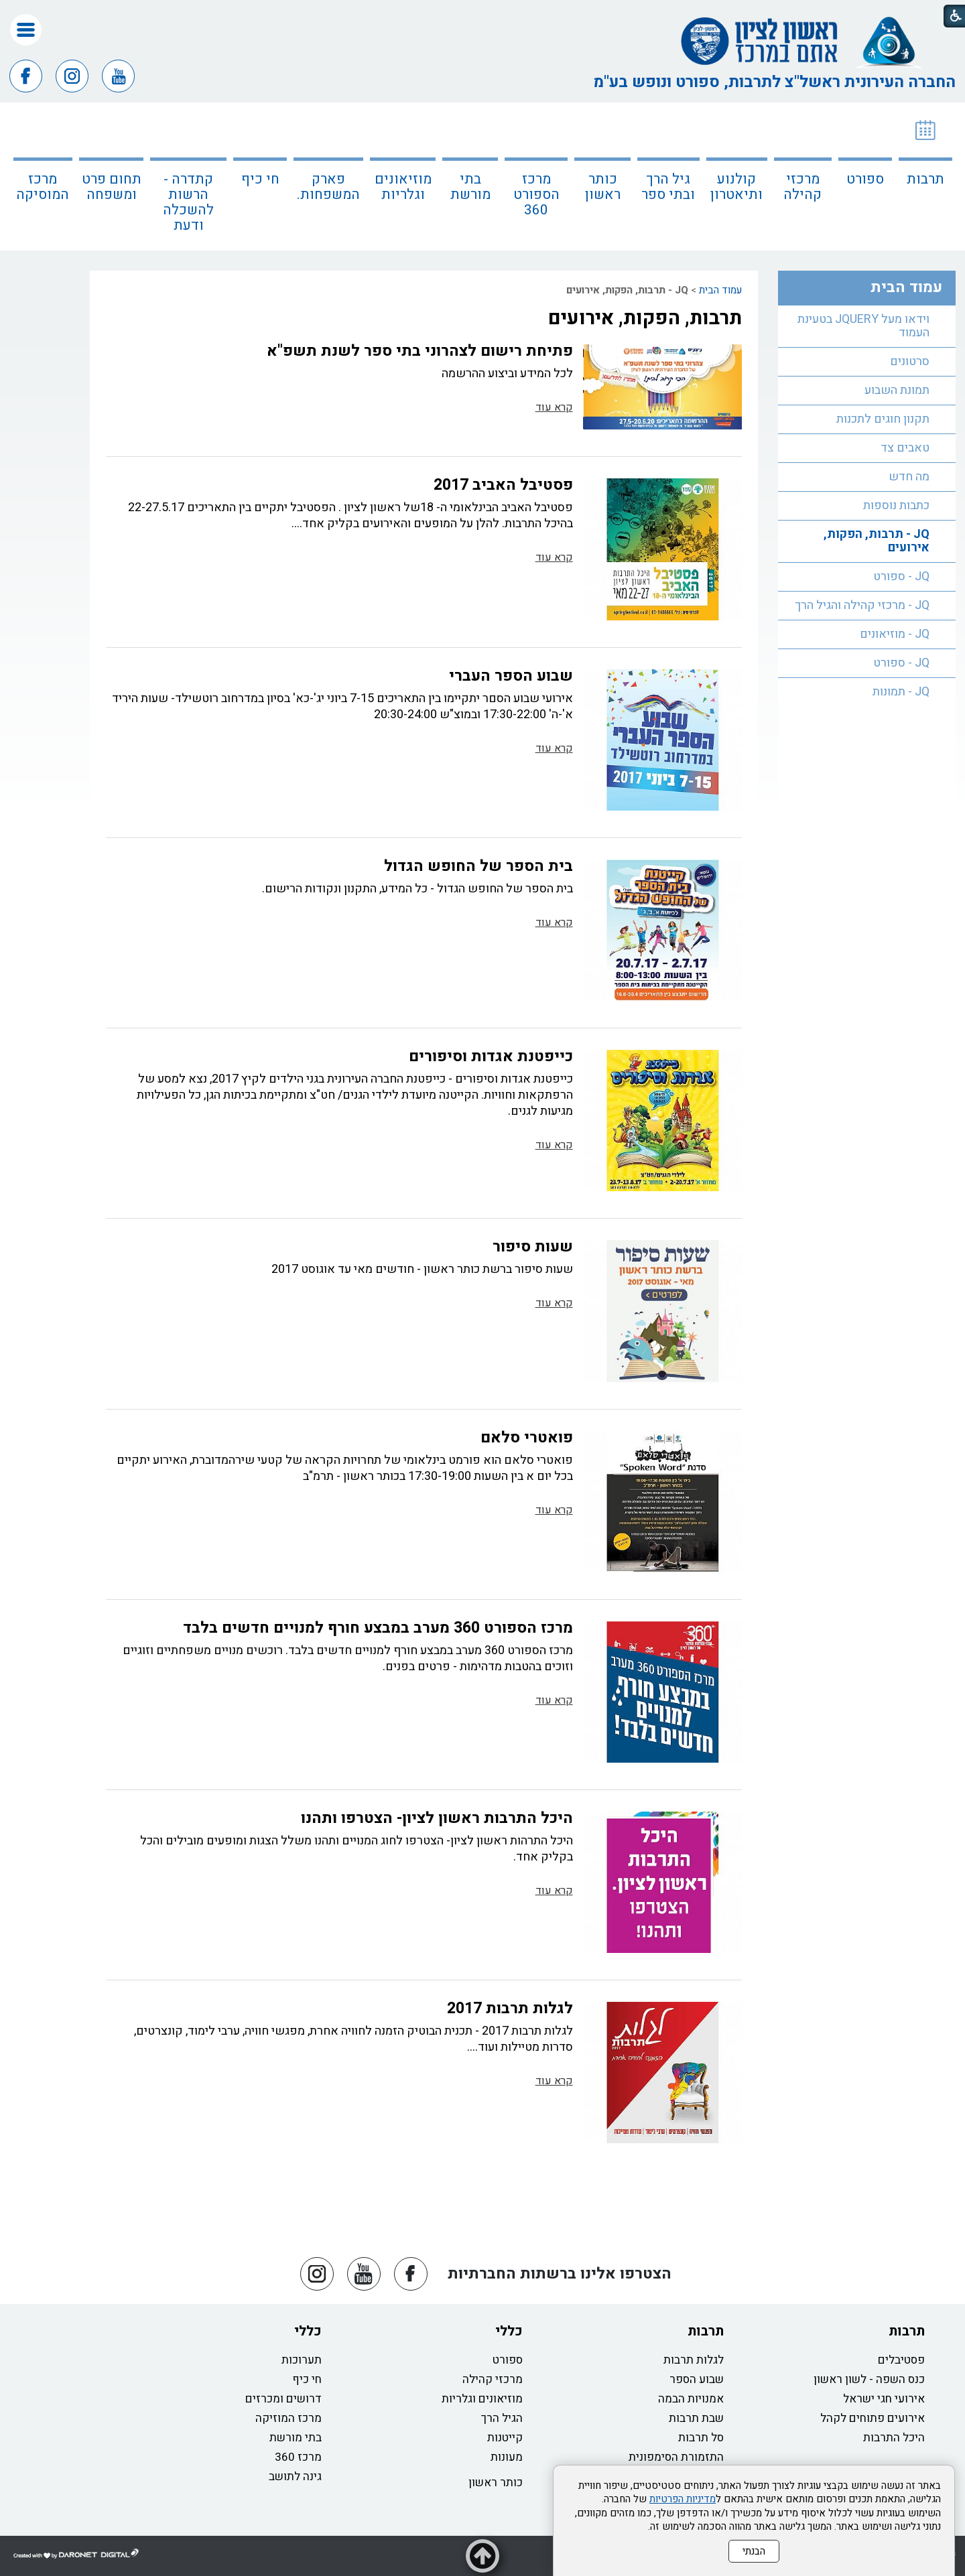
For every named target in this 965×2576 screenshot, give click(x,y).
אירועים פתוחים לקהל (872, 2418)
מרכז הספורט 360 (536, 194)
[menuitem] (925, 176)
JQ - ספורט (901, 576)
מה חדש (909, 477)
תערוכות (301, 2360)
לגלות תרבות (693, 2360)
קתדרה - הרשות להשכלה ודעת (188, 202)
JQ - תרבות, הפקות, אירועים (876, 541)
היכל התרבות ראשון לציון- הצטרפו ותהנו (437, 1818)
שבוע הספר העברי (511, 676)
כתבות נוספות (896, 505)
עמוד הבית (720, 290)
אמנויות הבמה (691, 2398)
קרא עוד (554, 407)
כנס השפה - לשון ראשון (869, 2379)
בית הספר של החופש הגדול (478, 866)
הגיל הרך (502, 2418)
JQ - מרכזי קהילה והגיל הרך (862, 605)
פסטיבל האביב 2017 (503, 485)
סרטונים (909, 361)
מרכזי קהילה (802, 187)
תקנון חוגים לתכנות (882, 419)
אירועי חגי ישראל (884, 2398)
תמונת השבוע (896, 390)
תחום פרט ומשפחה (111, 187)
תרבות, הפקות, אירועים (645, 318)
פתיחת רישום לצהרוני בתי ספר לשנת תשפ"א (420, 351)
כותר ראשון (603, 187)
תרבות (925, 179)
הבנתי (754, 2551)
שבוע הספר (696, 2379)
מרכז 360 (298, 2457)
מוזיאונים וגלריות (403, 187)
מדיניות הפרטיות (682, 2499)
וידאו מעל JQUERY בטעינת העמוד (863, 326)
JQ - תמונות (901, 692)
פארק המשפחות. (328, 187)
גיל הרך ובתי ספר (668, 187)
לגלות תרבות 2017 (510, 2008)
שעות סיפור (533, 1246)
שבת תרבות (696, 2418)
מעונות (507, 2457)
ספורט (865, 179)
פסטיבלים (901, 2360)
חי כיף (260, 179)
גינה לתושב (295, 2476)
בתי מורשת (470, 187)
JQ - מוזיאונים (894, 634)
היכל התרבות (894, 2437)
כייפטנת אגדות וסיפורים (491, 1056)
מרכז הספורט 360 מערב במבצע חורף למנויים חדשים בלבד (378, 1628)
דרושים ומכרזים (283, 2398)
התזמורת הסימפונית (676, 2457)
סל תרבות (701, 2437)
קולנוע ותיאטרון (736, 187)
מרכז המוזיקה (288, 2418)
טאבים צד (905, 448)
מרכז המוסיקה (42, 187)
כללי (509, 2331)
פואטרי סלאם (526, 1437)
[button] (26, 30)
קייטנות (505, 2437)
